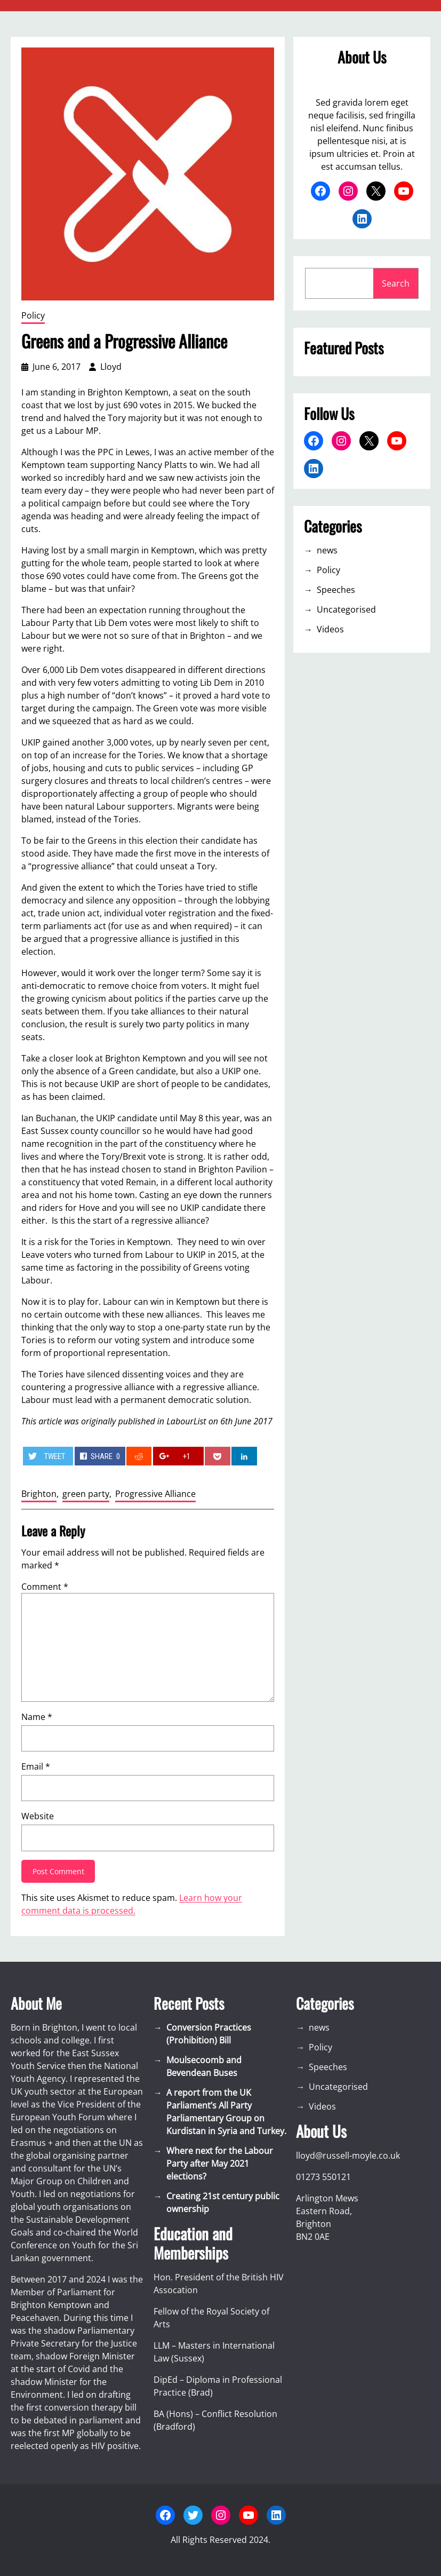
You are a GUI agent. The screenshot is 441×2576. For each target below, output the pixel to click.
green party (85, 1494)
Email (35, 1766)
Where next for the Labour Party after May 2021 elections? (219, 2163)
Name (36, 1717)
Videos (330, 629)
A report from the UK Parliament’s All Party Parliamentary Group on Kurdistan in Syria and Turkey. (226, 2112)
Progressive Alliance (155, 1494)
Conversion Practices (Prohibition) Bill (208, 2034)
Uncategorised (346, 609)
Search (396, 283)
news (327, 550)
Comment (44, 1586)
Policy (33, 315)
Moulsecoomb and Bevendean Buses (204, 2066)
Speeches (336, 590)
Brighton (39, 1494)
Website (37, 1816)
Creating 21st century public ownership (222, 2202)
